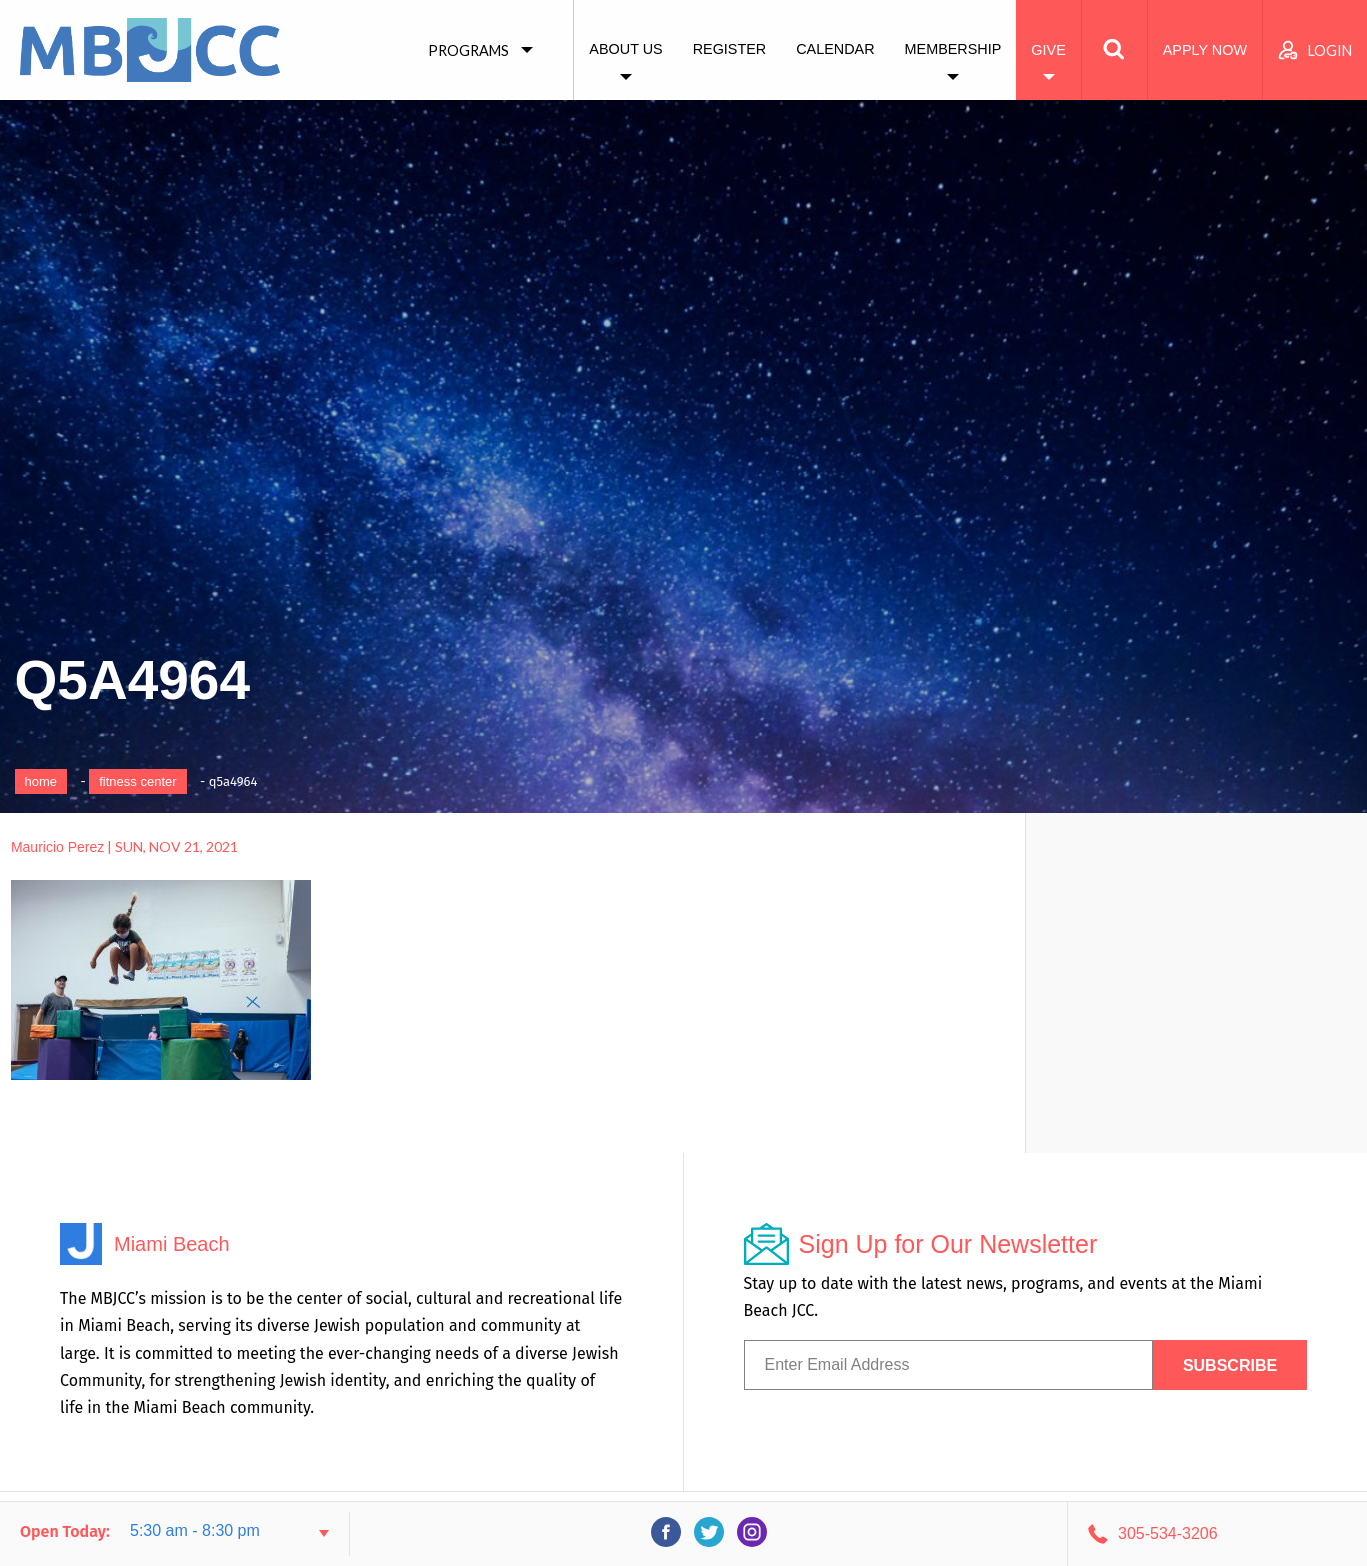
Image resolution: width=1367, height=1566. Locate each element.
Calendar (835, 49)
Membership (953, 49)
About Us (625, 49)
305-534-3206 (1168, 1533)
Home (41, 781)
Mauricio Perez (57, 847)
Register (730, 49)
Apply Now (1205, 50)
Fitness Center (137, 781)
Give (1048, 50)
